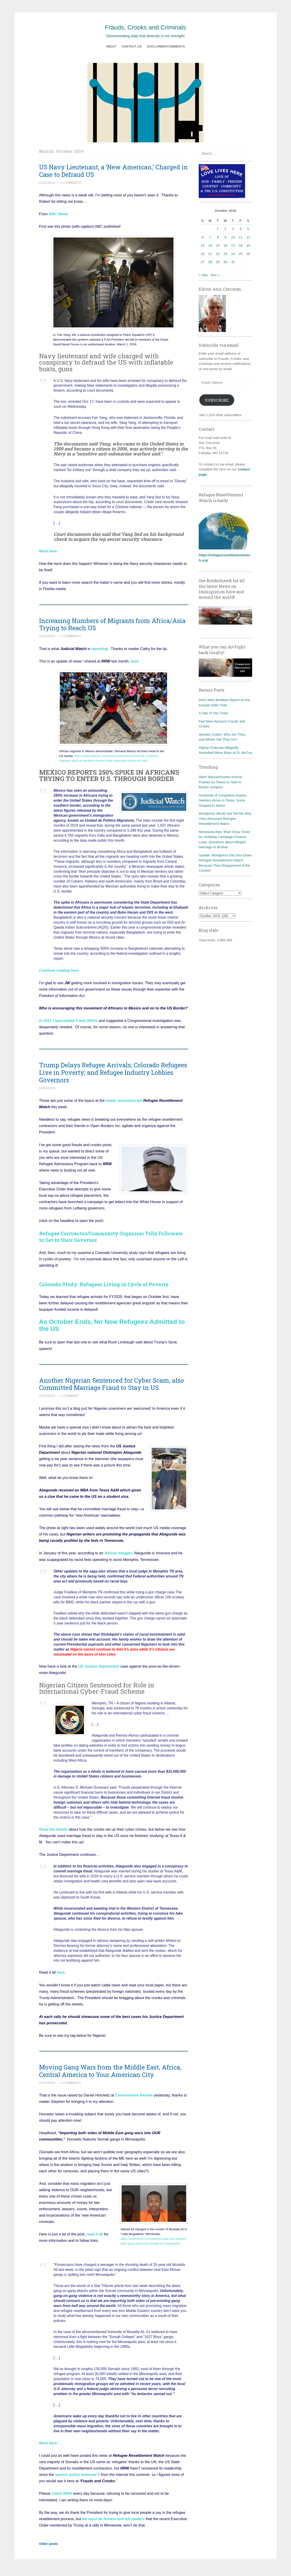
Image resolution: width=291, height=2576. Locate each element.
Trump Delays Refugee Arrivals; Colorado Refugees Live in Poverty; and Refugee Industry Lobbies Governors (113, 1072)
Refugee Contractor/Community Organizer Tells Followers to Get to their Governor (113, 1236)
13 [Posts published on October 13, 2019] (203, 245)
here (134, 661)
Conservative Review (134, 2100)
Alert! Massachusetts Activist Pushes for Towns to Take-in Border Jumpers (220, 782)
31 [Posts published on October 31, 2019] (233, 262)
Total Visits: (208, 940)
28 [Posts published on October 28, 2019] (210, 262)
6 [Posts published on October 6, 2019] (202, 237)
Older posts (48, 2548)
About (111, 46)
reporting (99, 648)
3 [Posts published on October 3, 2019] (233, 229)
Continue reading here (59, 970)
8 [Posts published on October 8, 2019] (218, 237)
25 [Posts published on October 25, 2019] (241, 254)
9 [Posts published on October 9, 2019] (225, 237)
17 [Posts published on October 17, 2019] (233, 245)
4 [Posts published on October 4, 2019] (240, 229)
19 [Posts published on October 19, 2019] (248, 245)
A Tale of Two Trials (213, 713)
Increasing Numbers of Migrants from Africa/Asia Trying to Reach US (112, 624)
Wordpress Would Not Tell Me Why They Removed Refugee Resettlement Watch (225, 818)
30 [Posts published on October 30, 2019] (225, 262)
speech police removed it (77, 2479)
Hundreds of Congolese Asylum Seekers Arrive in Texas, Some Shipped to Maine (222, 800)
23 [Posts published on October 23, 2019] (225, 254)
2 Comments (70, 636)
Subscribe (217, 400)
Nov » (215, 275)
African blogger (118, 1558)
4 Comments (70, 182)
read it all (95, 2239)
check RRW (62, 2498)
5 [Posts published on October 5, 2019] (248, 229)
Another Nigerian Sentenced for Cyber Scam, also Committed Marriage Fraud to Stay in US (111, 1389)
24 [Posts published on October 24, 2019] (233, 254)
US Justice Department (98, 1671)
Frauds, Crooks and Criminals (145, 27)
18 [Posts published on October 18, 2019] (241, 245)
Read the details (53, 1834)
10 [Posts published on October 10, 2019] (233, 237)
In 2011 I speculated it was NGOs (68, 1020)
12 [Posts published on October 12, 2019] (248, 237)
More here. (48, 551)
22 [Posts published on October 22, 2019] (218, 254)
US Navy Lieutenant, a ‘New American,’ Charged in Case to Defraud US (113, 170)
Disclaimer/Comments (166, 46)
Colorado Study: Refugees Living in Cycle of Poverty (107, 1286)
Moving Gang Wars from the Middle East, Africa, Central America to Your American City (110, 2076)
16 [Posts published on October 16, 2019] (225, 245)
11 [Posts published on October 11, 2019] (241, 237)
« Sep (203, 275)
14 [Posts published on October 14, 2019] (210, 245)
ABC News (58, 214)
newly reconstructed (124, 1100)
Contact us (132, 46)
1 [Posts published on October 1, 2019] (218, 229)
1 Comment (69, 1401)
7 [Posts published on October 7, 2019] (210, 237)
